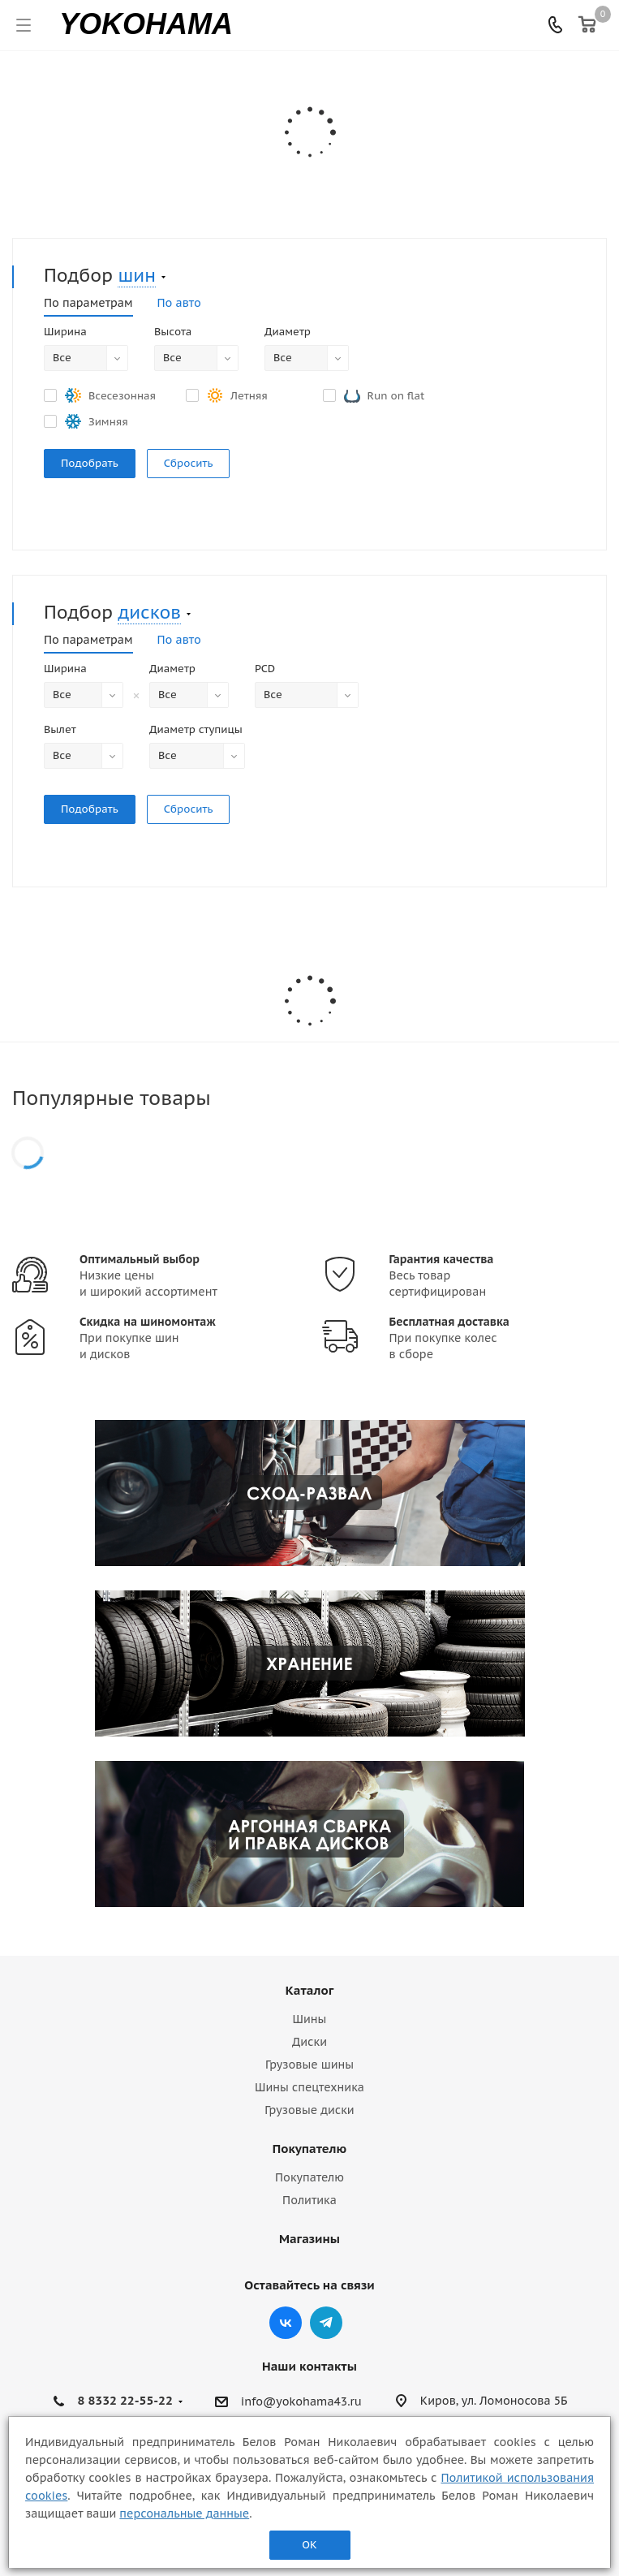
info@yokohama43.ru (301, 2401)
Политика (309, 2200)
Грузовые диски (309, 2110)
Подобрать (89, 463)
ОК (309, 2545)
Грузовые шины (309, 2064)
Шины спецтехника (309, 2087)
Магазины (309, 2238)
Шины (310, 2019)
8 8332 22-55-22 (125, 2400)
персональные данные (184, 2513)
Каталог (309, 1990)
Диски (309, 2041)
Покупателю (309, 2148)
